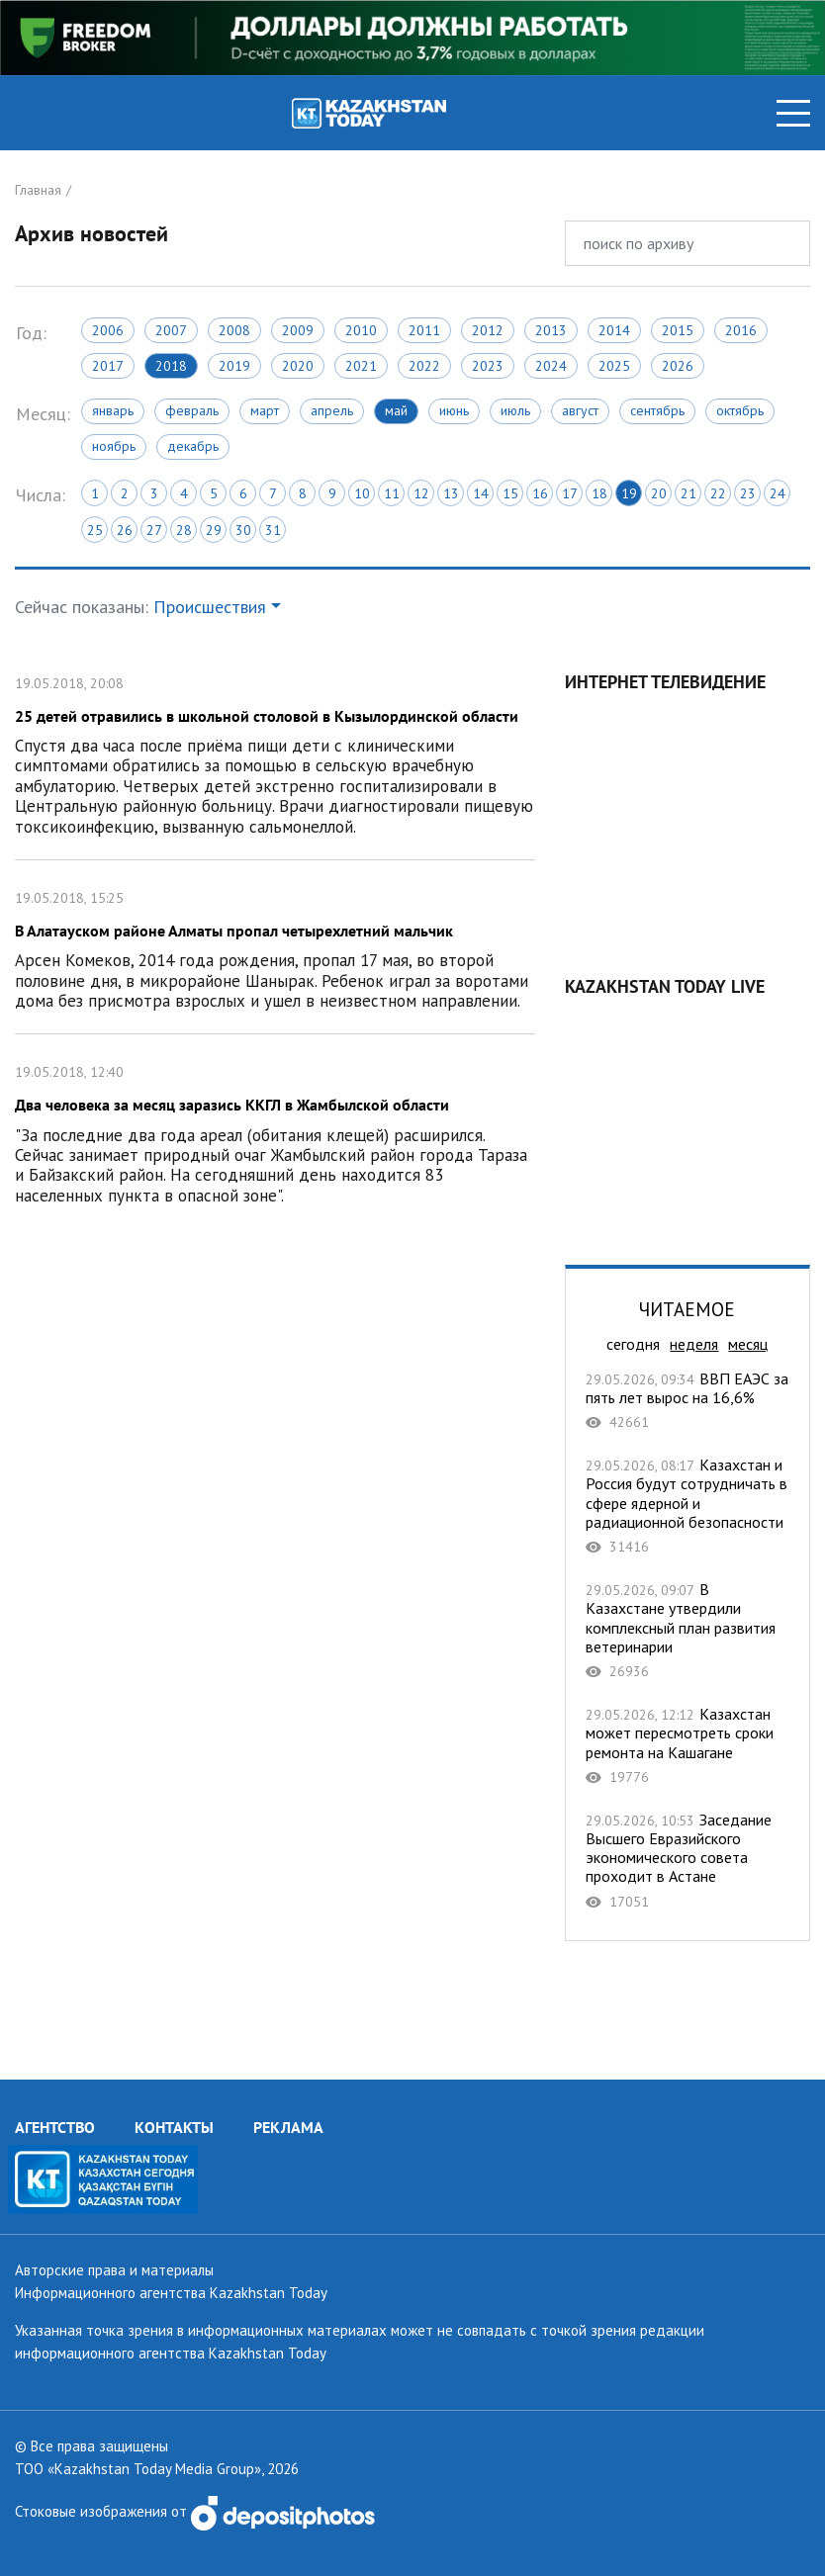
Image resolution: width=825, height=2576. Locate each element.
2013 (551, 330)
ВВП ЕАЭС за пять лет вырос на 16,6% (687, 1401)
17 (570, 493)
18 (599, 493)
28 (184, 530)
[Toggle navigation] (793, 113)
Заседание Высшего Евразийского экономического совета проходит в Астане (687, 1860)
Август (580, 410)
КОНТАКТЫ (174, 2127)
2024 (551, 366)
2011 (424, 330)
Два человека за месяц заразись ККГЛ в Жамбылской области (275, 1131)
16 (540, 493)
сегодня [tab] (633, 1344)
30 (243, 530)
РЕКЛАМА (288, 2127)
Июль (515, 410)
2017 (108, 366)
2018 (171, 366)
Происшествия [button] (209, 606)
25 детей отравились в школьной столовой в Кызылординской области (275, 752)
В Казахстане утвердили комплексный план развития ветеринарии (687, 1630)
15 (510, 493)
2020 (298, 366)
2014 (614, 330)
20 (659, 493)
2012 (488, 330)
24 (777, 493)
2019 (234, 366)
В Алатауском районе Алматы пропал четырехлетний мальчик (275, 947)
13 (451, 493)
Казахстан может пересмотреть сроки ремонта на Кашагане (687, 1745)
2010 (361, 330)
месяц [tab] (748, 1344)
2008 (234, 330)
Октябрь (740, 410)
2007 (171, 330)
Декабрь (193, 446)
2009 (298, 330)
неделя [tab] (694, 1344)
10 (362, 493)
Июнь (454, 410)
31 (273, 530)
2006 (108, 330)
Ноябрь (114, 446)
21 (688, 493)
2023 (488, 366)
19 (629, 493)
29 (214, 530)
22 (718, 493)
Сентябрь (657, 410)
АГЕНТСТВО (55, 2127)
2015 (677, 330)
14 (481, 493)
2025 (614, 366)
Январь (113, 410)
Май (396, 410)
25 (95, 530)
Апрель (332, 410)
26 (125, 530)
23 (748, 493)
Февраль (192, 410)
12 (421, 493)
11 (392, 493)
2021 (361, 366)
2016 (741, 330)
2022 (424, 366)
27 (154, 530)
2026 (677, 366)
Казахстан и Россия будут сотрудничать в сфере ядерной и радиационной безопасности (687, 1505)
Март (264, 410)
